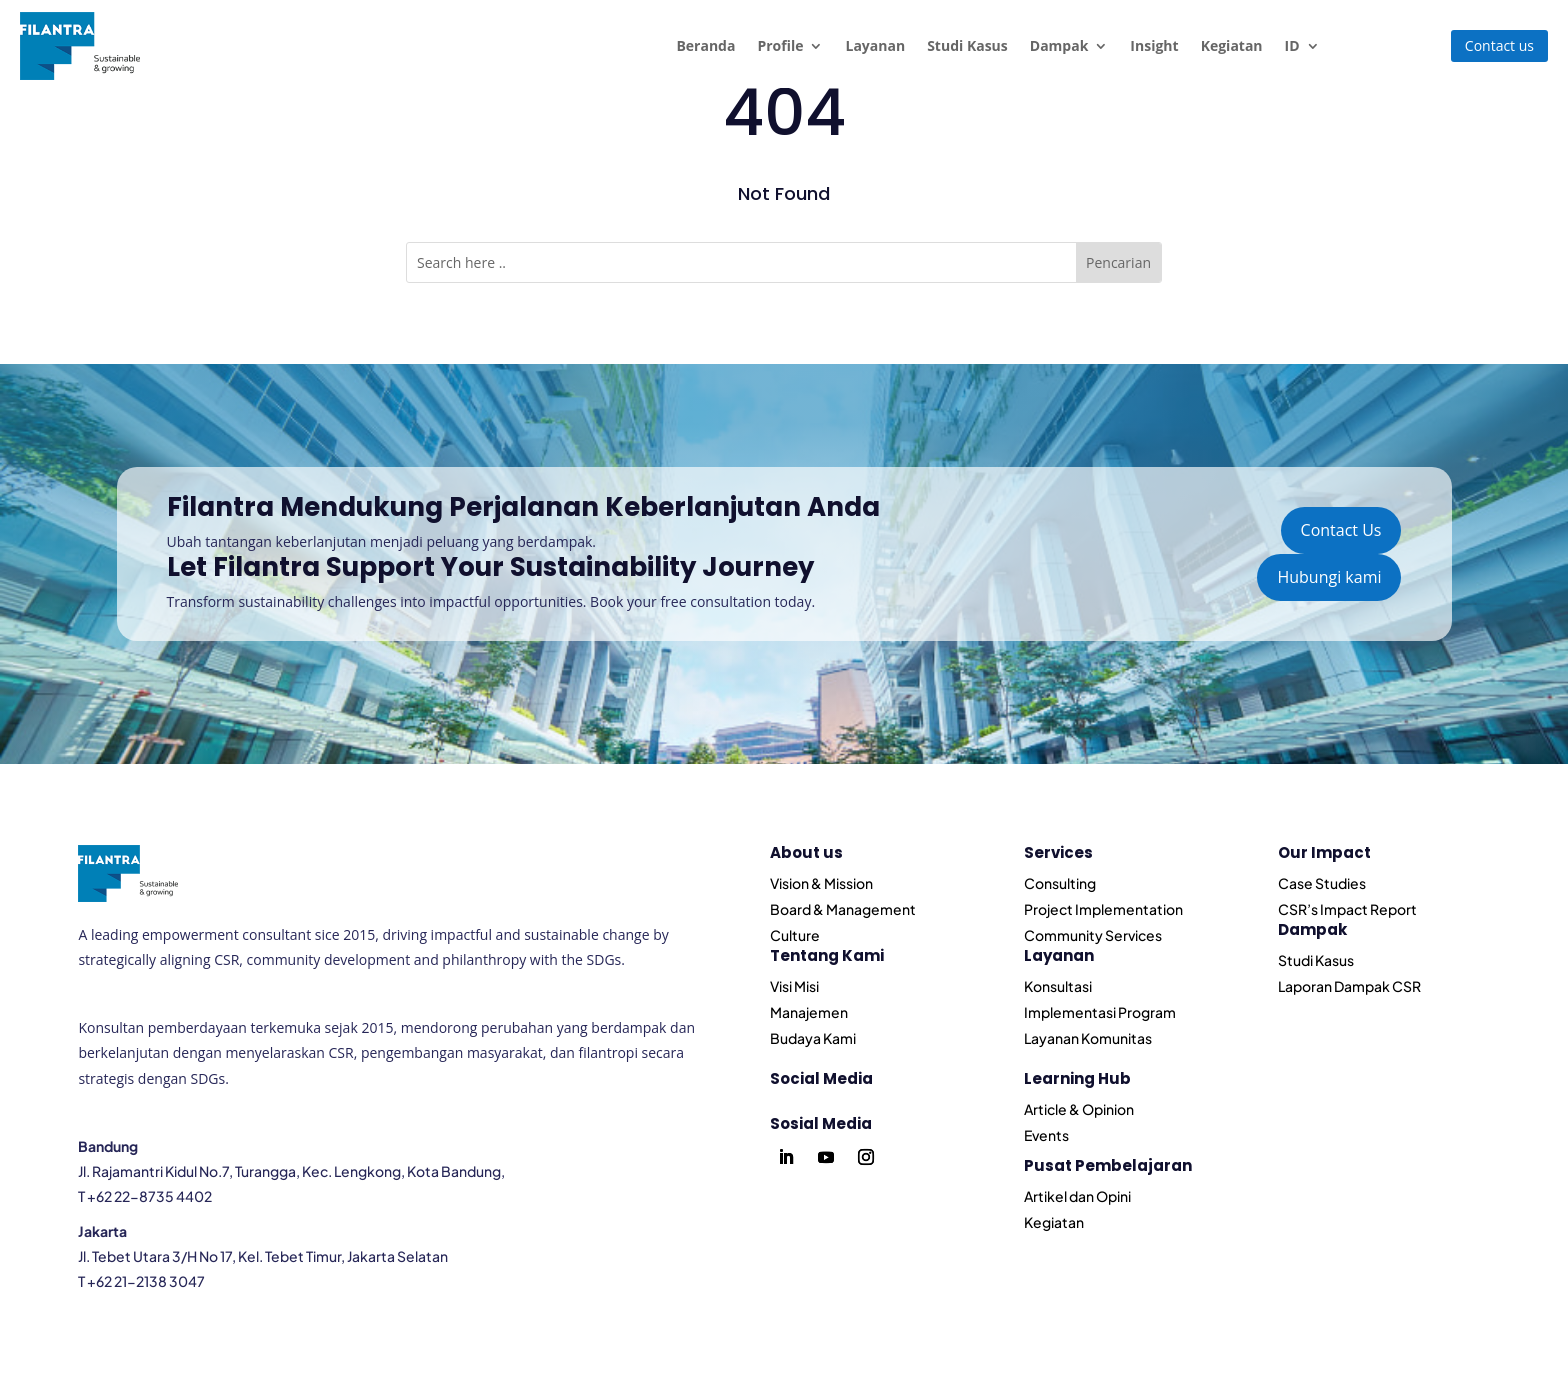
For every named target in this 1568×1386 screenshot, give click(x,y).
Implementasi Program (1100, 1012)
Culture (795, 935)
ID (1292, 45)
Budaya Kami (813, 1038)
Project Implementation (1103, 909)
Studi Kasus (967, 45)
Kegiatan (1232, 45)
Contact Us (1341, 530)
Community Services (1093, 935)
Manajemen (809, 1012)
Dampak (1059, 45)
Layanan (875, 45)
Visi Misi (794, 986)
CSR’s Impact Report (1347, 909)
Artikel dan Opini (1077, 1196)
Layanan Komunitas (1088, 1038)
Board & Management (843, 909)
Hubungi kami (1329, 577)
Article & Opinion (1079, 1109)
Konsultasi (1058, 986)
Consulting (1060, 883)
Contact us (1499, 45)
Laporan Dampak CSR (1349, 986)
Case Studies (1322, 883)
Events (1046, 1135)
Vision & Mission (821, 883)
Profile (780, 45)
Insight (1154, 45)
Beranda (705, 45)
